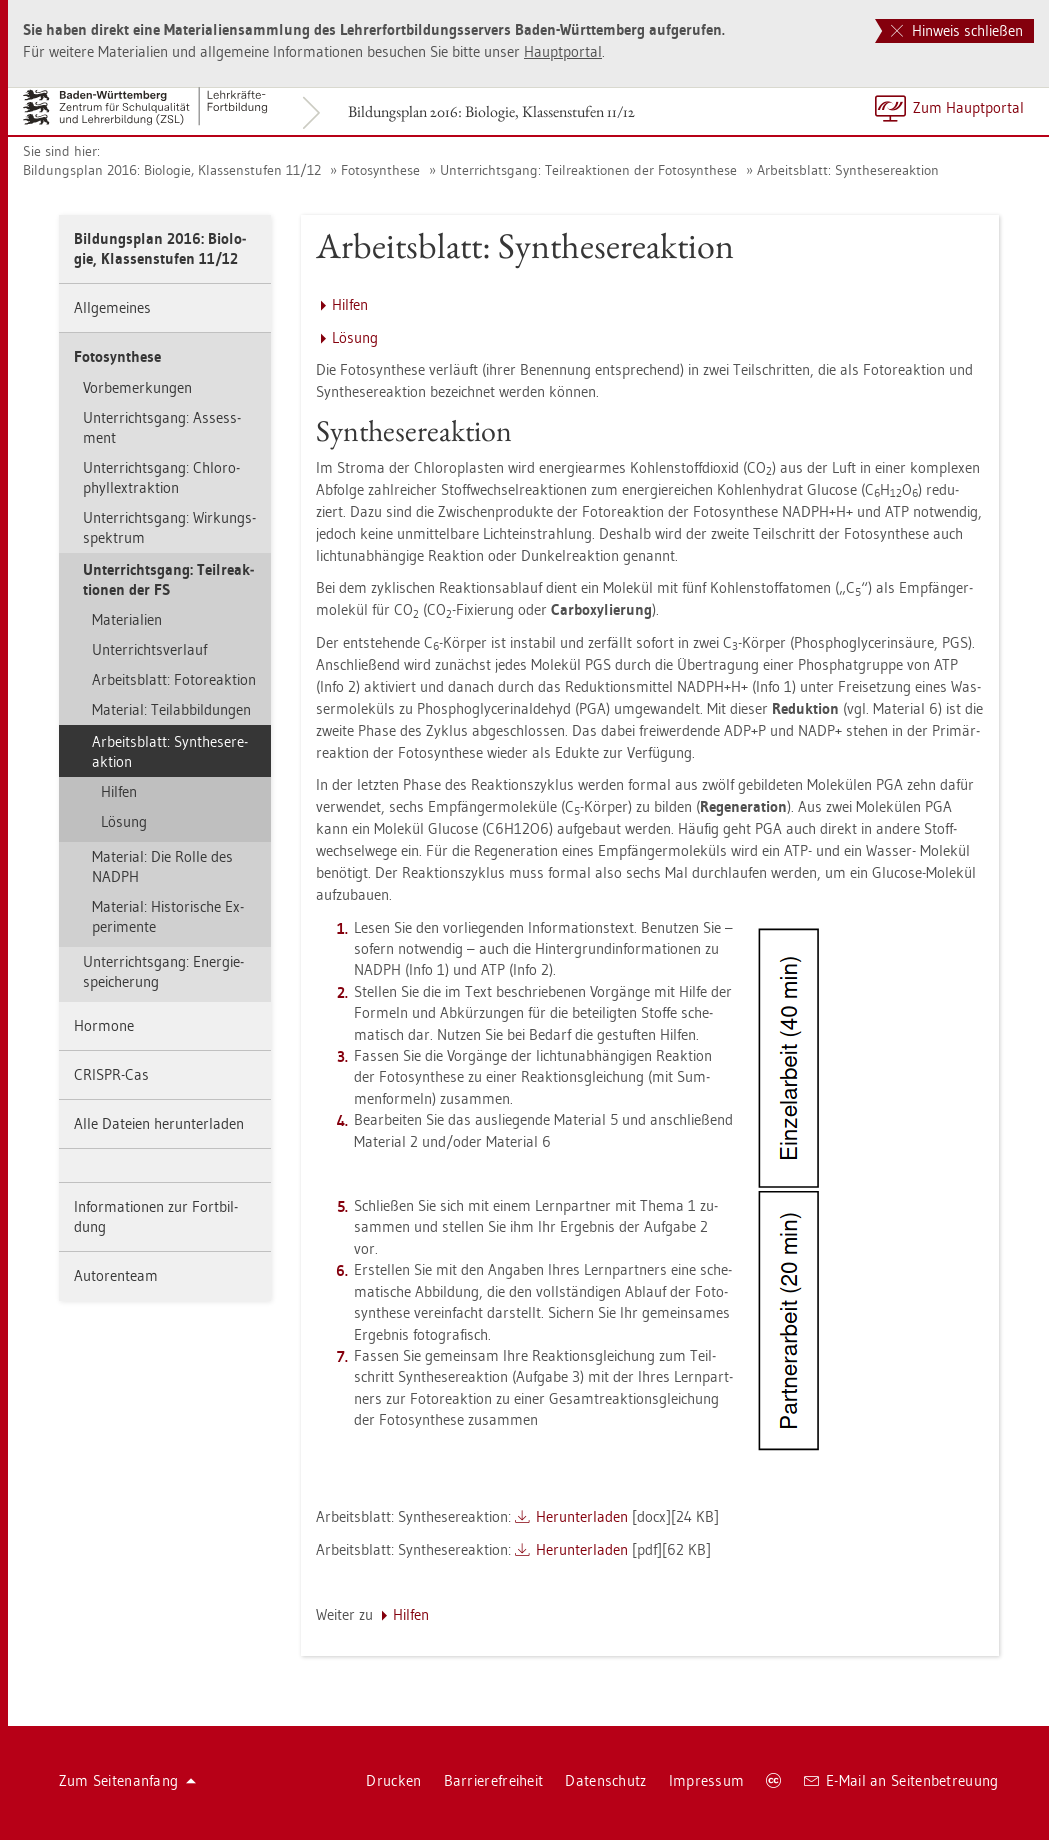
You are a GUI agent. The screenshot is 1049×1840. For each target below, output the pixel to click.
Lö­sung (124, 821)
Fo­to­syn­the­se (380, 170)
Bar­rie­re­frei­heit (494, 1780)
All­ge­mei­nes (112, 307)
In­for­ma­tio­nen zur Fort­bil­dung (156, 1216)
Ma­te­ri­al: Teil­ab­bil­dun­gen (171, 709)
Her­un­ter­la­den (582, 1516)
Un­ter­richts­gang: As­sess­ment (162, 427)
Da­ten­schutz (605, 1780)
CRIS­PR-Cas (111, 1074)
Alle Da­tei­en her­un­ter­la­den (159, 1123)
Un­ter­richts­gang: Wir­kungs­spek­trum (169, 527)
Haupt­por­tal (563, 51)
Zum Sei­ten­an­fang (128, 1780)
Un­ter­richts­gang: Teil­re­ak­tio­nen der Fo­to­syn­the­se (588, 170)
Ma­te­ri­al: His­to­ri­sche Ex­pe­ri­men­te (168, 916)
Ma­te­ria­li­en (127, 619)
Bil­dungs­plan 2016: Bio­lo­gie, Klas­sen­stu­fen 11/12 (491, 111)
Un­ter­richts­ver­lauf (149, 649)
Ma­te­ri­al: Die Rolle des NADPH (162, 866)
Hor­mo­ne (104, 1025)
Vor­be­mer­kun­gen (137, 387)
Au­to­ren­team (116, 1275)
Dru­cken (393, 1780)
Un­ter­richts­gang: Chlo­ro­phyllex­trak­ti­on (161, 477)
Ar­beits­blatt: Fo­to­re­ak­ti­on (174, 679)
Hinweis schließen (957, 30)
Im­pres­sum (707, 1780)
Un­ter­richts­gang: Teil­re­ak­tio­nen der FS (168, 579)
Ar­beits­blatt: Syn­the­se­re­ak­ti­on (848, 170)
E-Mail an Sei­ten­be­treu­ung (901, 1780)
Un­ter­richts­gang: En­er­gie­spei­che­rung (163, 971)
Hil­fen (119, 791)
